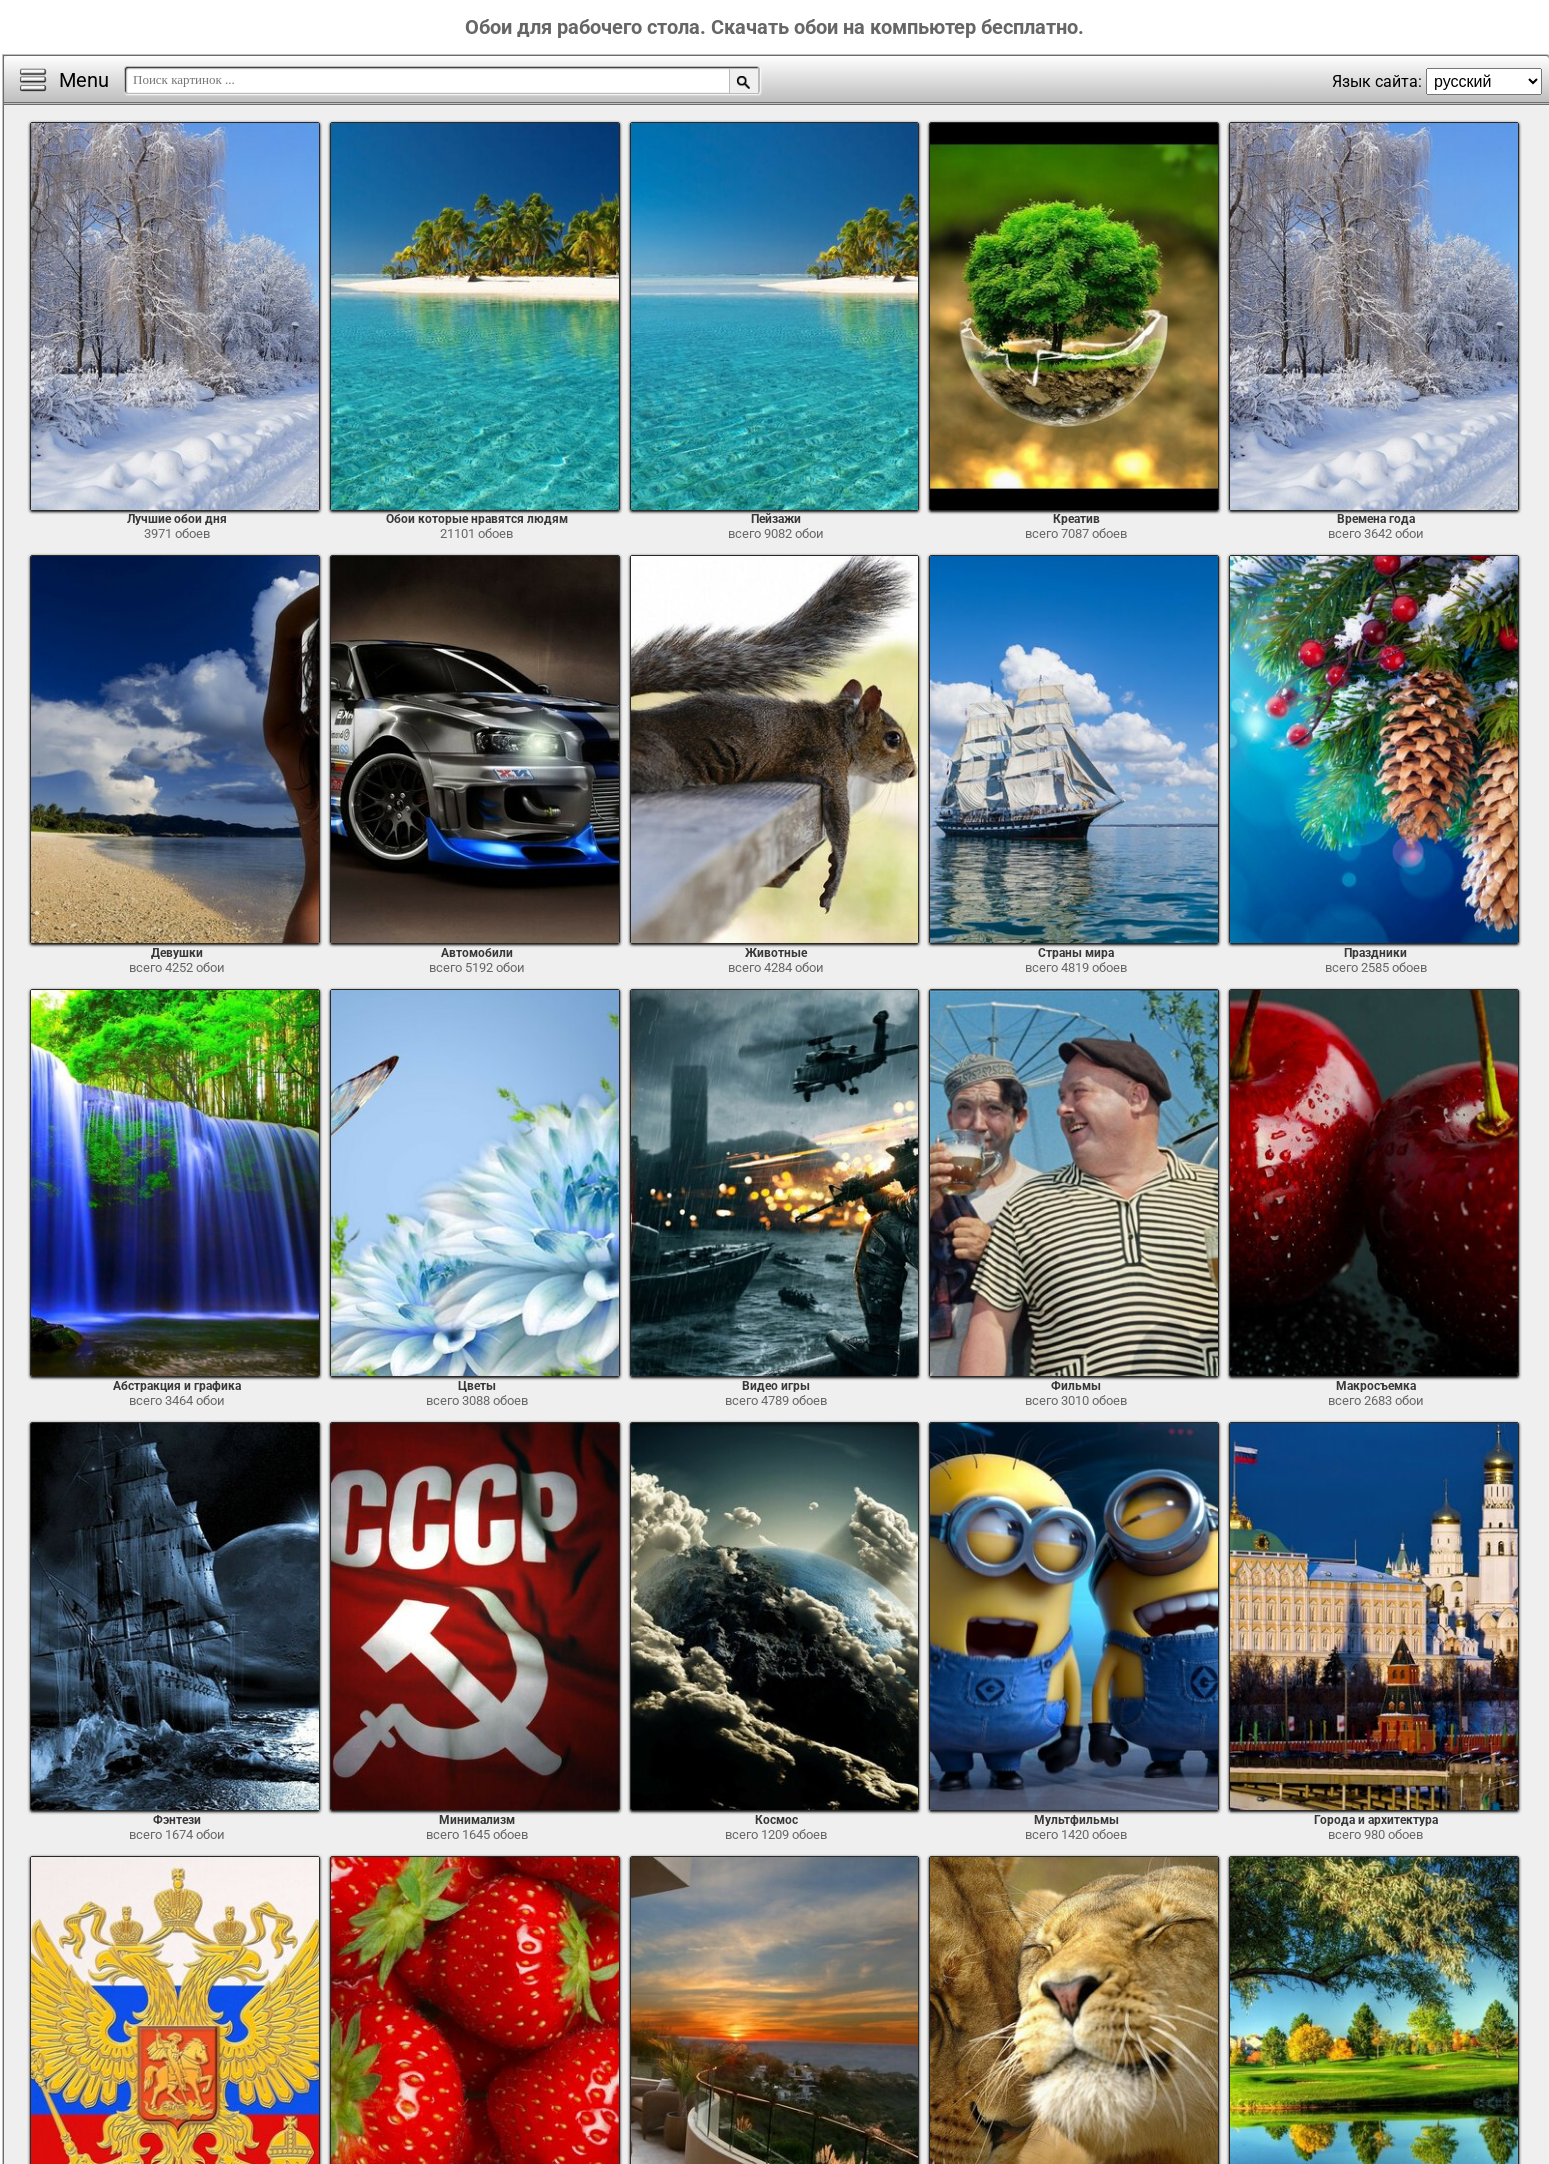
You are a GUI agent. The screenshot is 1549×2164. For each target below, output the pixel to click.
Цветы (477, 1386)
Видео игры (776, 1386)
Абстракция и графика (177, 1386)
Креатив (1076, 519)
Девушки (177, 953)
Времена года (1376, 519)
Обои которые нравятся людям (477, 519)
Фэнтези (177, 1820)
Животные (776, 953)
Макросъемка (1376, 1386)
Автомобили (477, 953)
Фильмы (1076, 1386)
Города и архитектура (1376, 1820)
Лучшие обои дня (177, 519)
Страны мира (1076, 953)
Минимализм (477, 1820)
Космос (776, 1820)
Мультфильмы (1076, 1820)
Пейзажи (776, 519)
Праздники (1375, 953)
